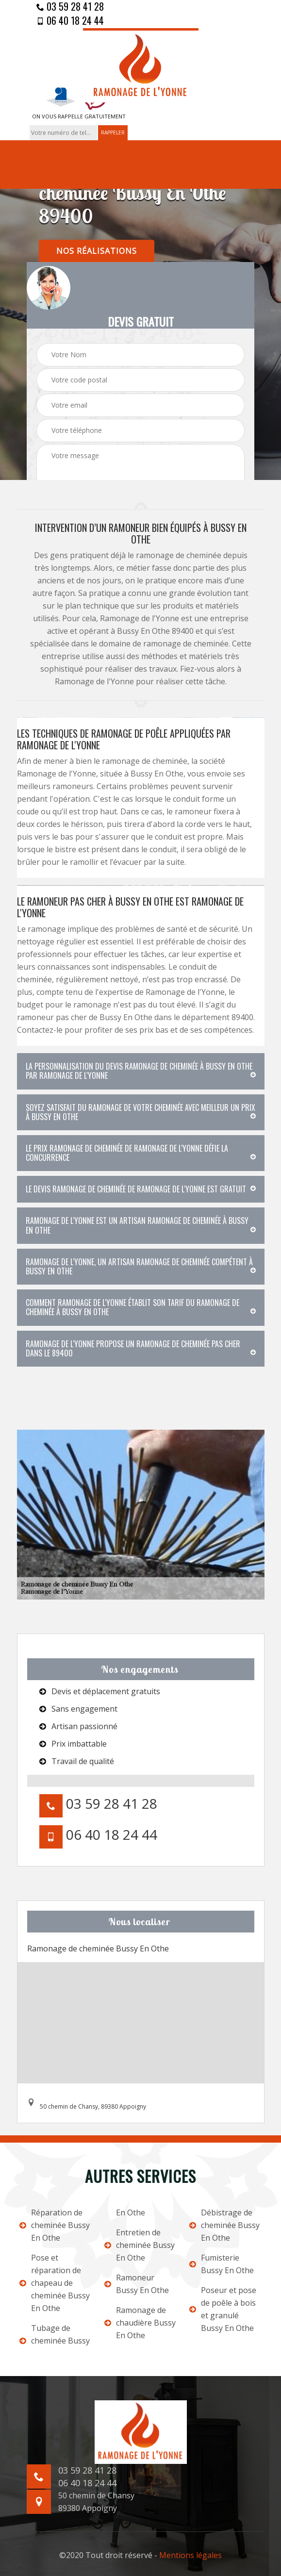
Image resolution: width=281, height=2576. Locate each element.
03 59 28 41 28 (70, 6)
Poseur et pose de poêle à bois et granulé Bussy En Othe (222, 2309)
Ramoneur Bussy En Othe (136, 2283)
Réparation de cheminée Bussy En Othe (54, 2225)
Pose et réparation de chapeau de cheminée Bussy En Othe (54, 2282)
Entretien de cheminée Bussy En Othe (139, 2245)
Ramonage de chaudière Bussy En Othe (140, 2323)
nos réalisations (96, 251)
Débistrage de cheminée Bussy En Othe (224, 2225)
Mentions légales (190, 2555)
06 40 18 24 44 (70, 20)
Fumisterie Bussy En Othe (221, 2264)
